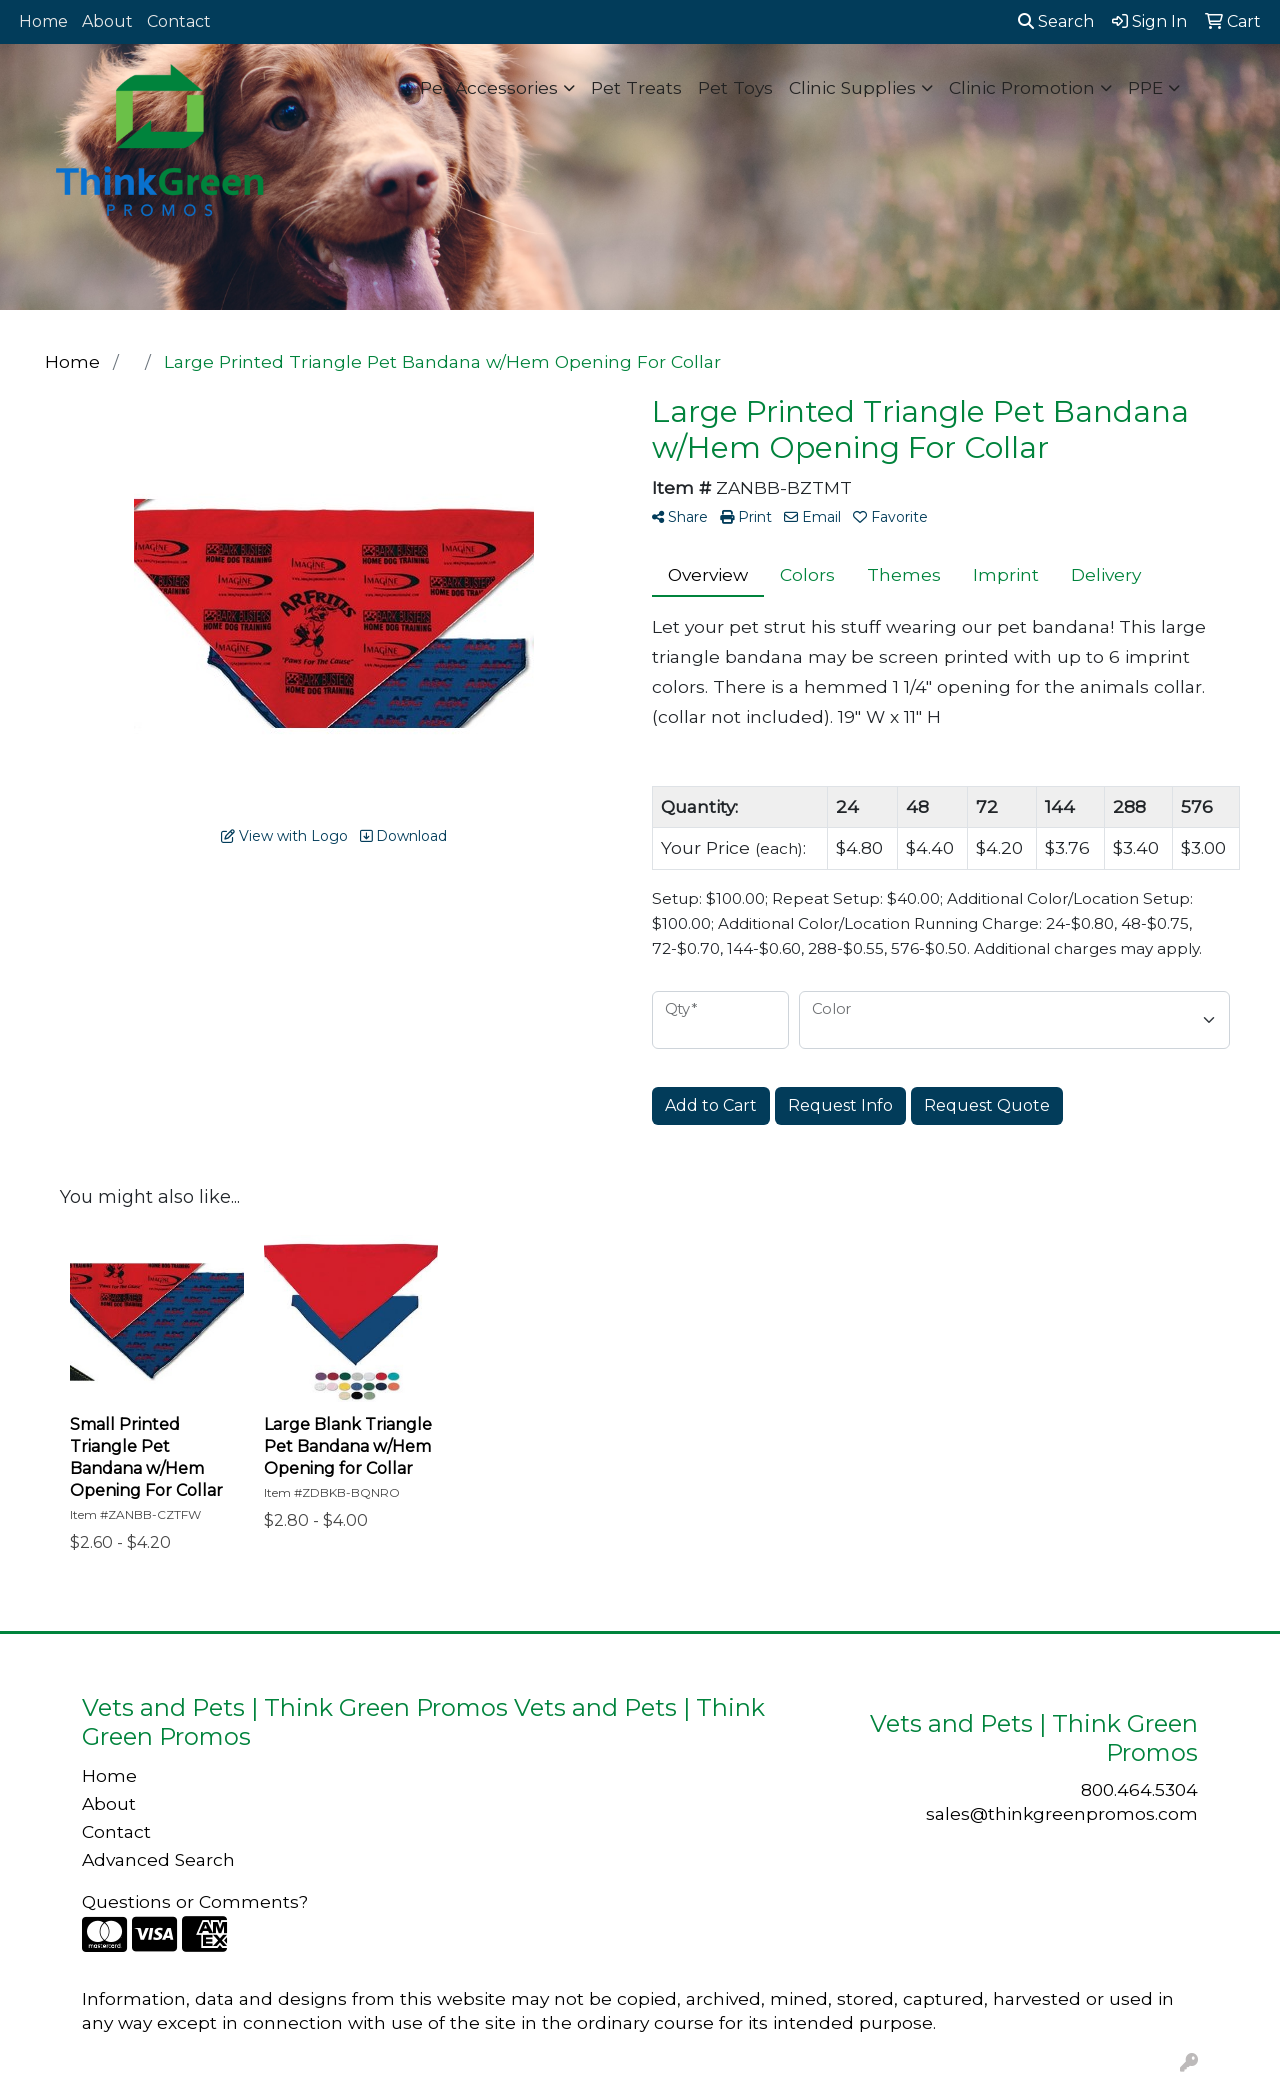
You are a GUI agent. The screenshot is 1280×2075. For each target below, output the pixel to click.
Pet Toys (735, 87)
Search (1056, 21)
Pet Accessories (489, 87)
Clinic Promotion (1022, 87)
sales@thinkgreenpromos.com (1062, 1813)
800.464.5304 (1139, 1789)
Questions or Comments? (195, 1901)
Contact (179, 21)
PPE (1145, 87)
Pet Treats (636, 87)
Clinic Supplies (852, 87)
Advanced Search (158, 1859)
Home (43, 21)
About (107, 21)
